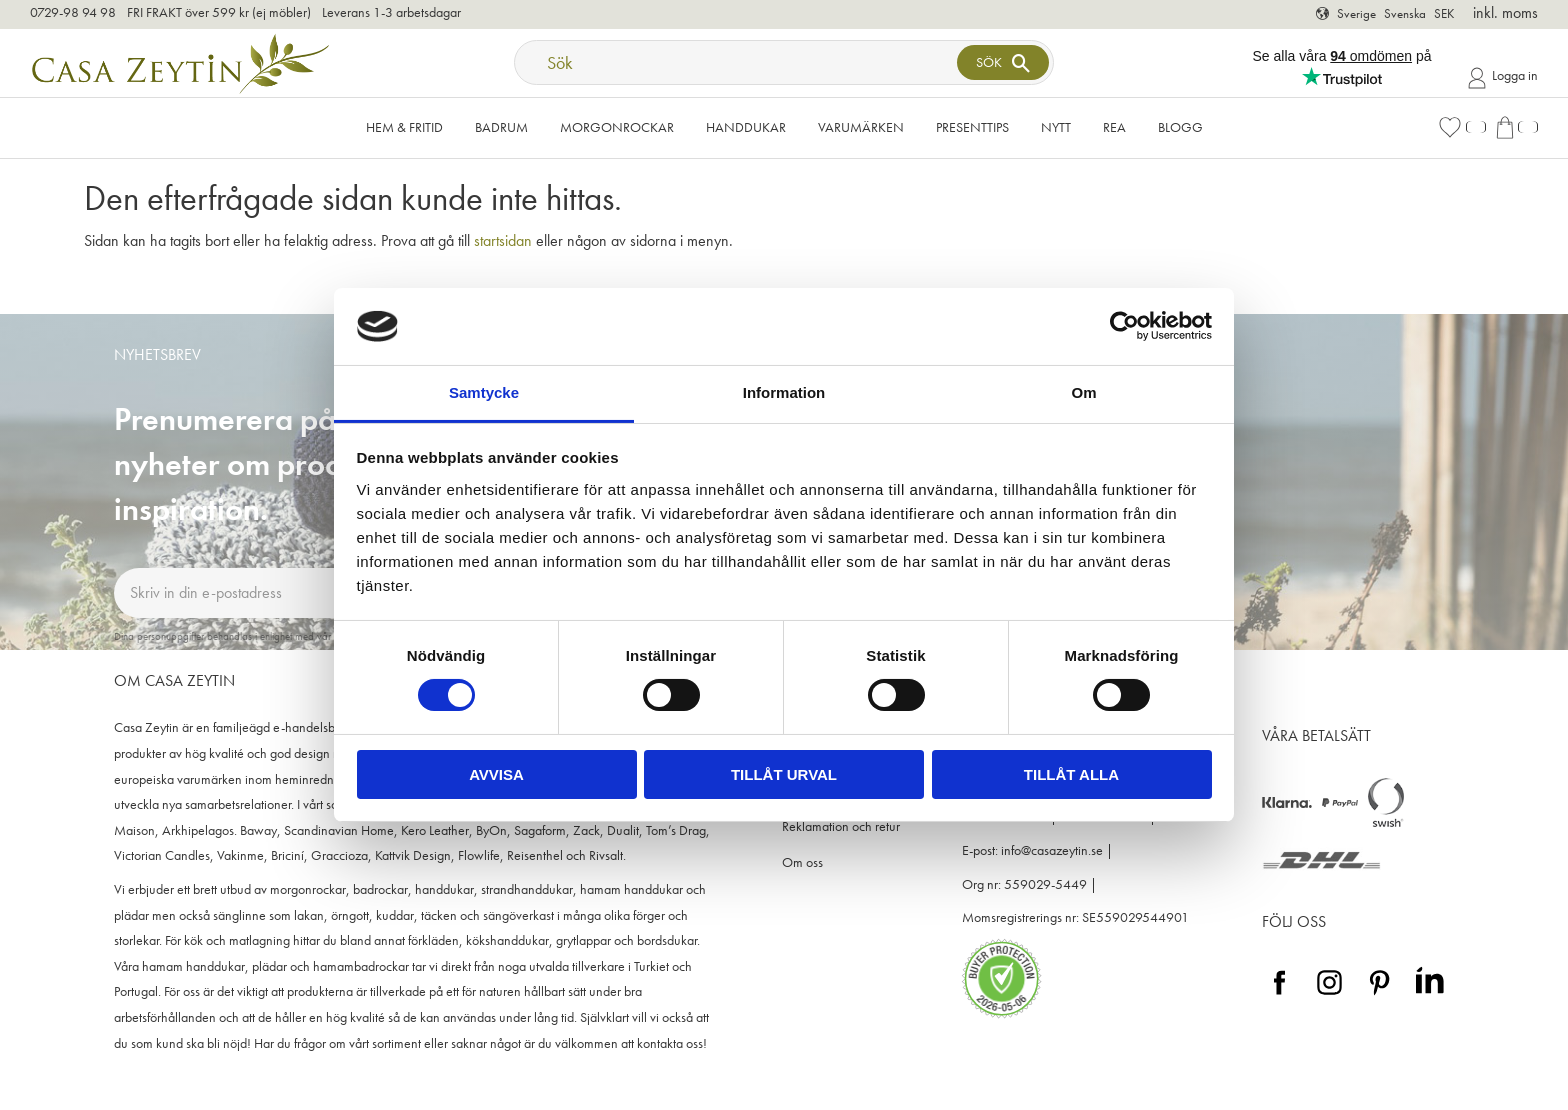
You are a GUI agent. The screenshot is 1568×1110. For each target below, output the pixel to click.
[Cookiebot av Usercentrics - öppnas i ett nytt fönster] (1124, 326)
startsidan (503, 240)
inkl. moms (1505, 12)
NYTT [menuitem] (1056, 127)
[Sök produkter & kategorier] (738, 62)
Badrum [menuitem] (501, 127)
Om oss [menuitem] (802, 862)
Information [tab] (784, 392)
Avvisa (496, 774)
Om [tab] (1083, 392)
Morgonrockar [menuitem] (617, 127)
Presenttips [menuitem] (972, 127)
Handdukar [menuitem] (746, 127)
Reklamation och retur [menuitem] (841, 826)
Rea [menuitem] (1114, 127)
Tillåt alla (1071, 774)
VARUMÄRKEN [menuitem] (861, 127)
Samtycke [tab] (484, 392)
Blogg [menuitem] (1180, 127)
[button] (1462, 127)
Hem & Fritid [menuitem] (404, 127)
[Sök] (1003, 62)
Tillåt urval (784, 774)
